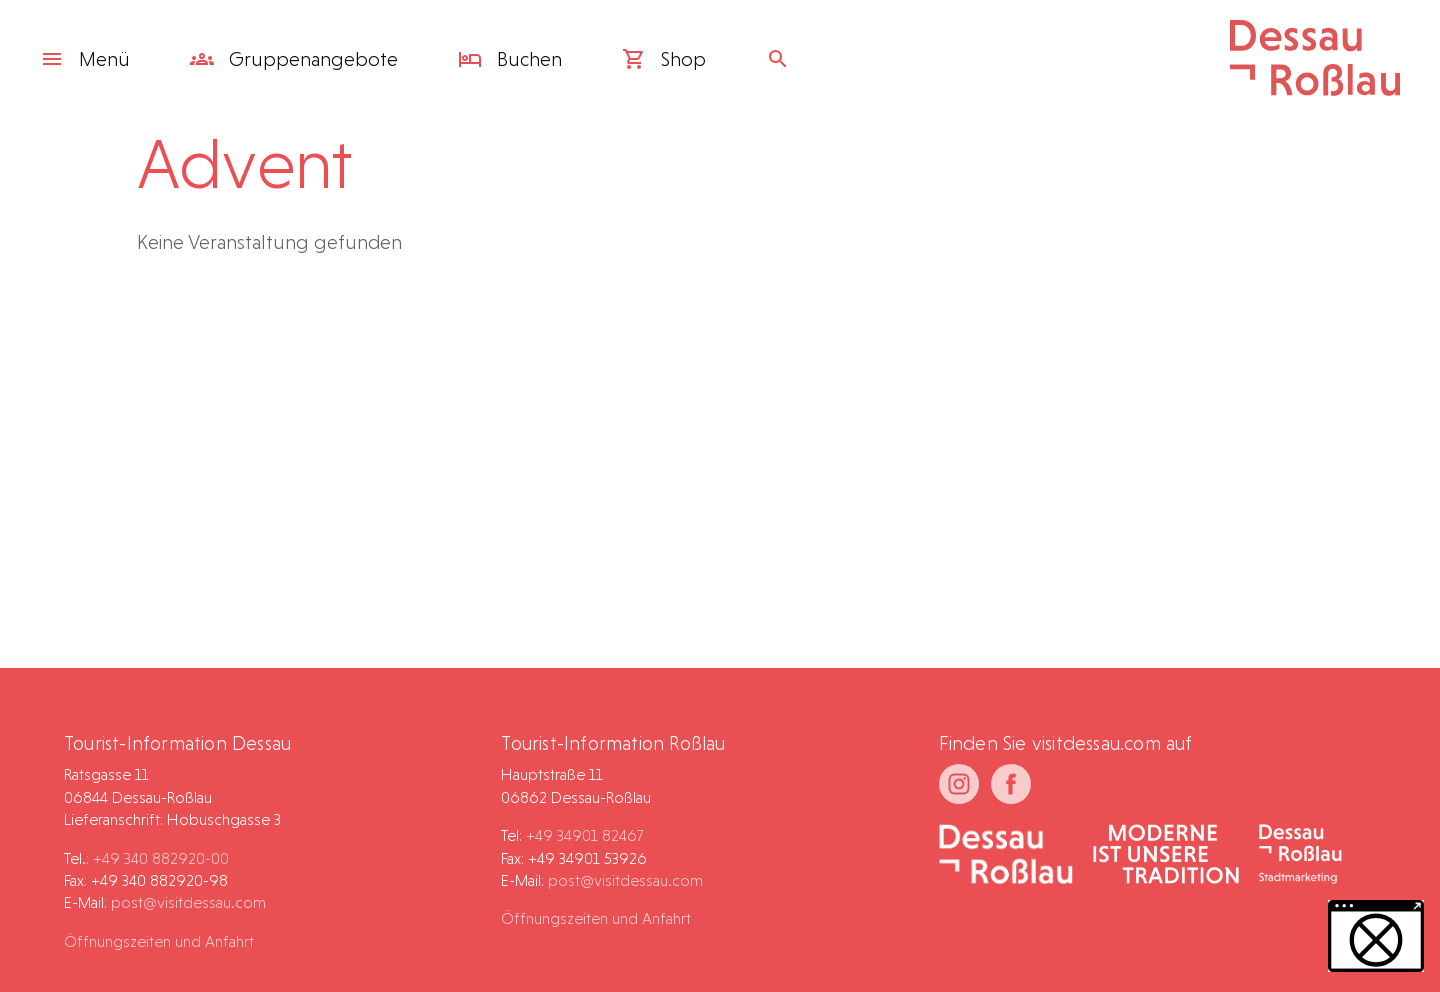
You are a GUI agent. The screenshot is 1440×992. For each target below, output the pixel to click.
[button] (1376, 936)
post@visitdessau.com (188, 902)
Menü (85, 59)
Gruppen (294, 59)
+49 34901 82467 (584, 835)
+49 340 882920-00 (161, 858)
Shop (664, 59)
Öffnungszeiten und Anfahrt (159, 941)
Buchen (510, 59)
